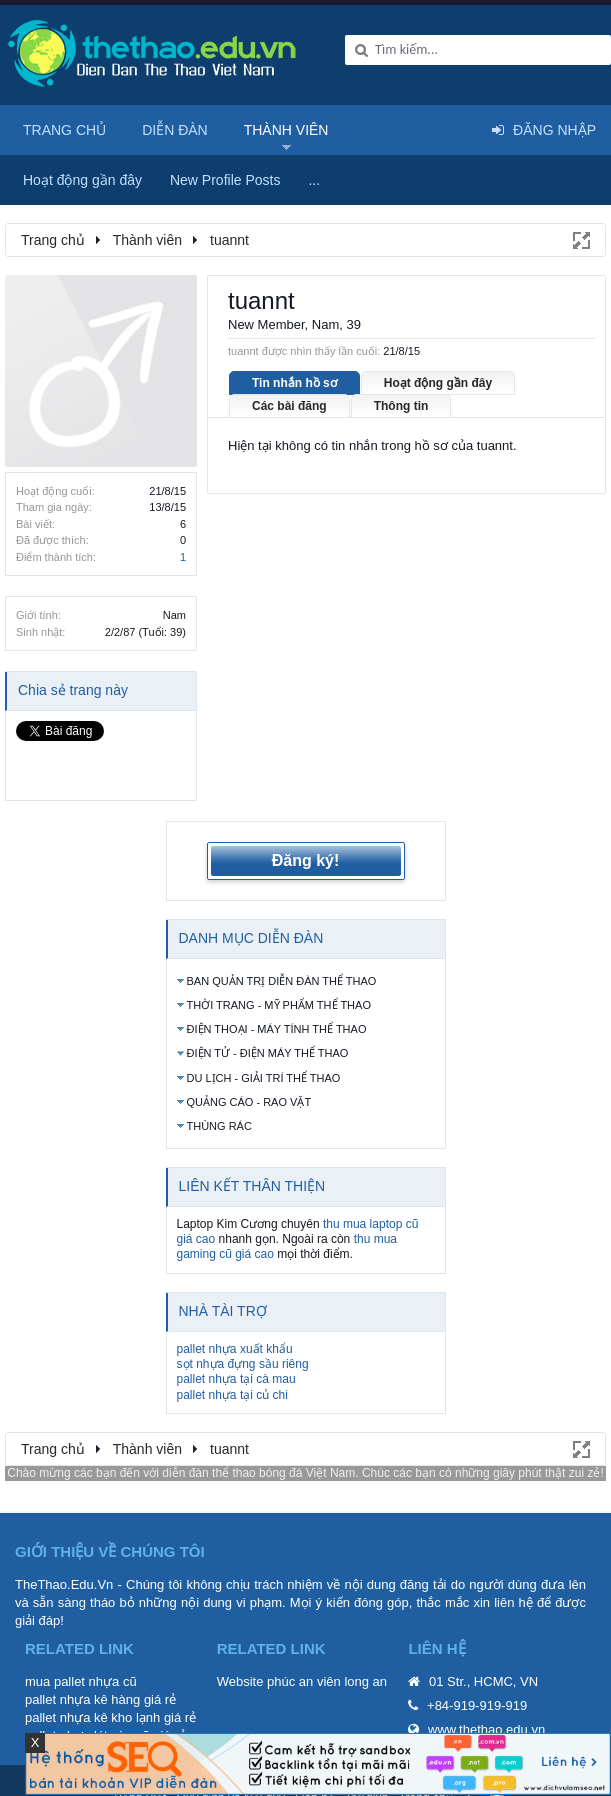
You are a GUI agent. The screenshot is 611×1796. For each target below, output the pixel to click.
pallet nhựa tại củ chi (232, 1360)
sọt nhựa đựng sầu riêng (243, 1329)
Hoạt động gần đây (438, 383)
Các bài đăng (289, 406)
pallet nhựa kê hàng (82, 1665)
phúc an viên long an (327, 1647)
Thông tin (401, 406)
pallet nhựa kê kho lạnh (92, 1683)
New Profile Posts (225, 180)
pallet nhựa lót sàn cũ (87, 1701)
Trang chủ (64, 130)
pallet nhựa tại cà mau (236, 1345)
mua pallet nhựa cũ (81, 1647)
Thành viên (286, 130)
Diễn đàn (175, 130)
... (314, 180)
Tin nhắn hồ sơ (294, 383)
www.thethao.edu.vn (486, 1695)
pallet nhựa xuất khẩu (235, 1314)
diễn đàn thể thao (208, 1438)
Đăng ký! (306, 826)
